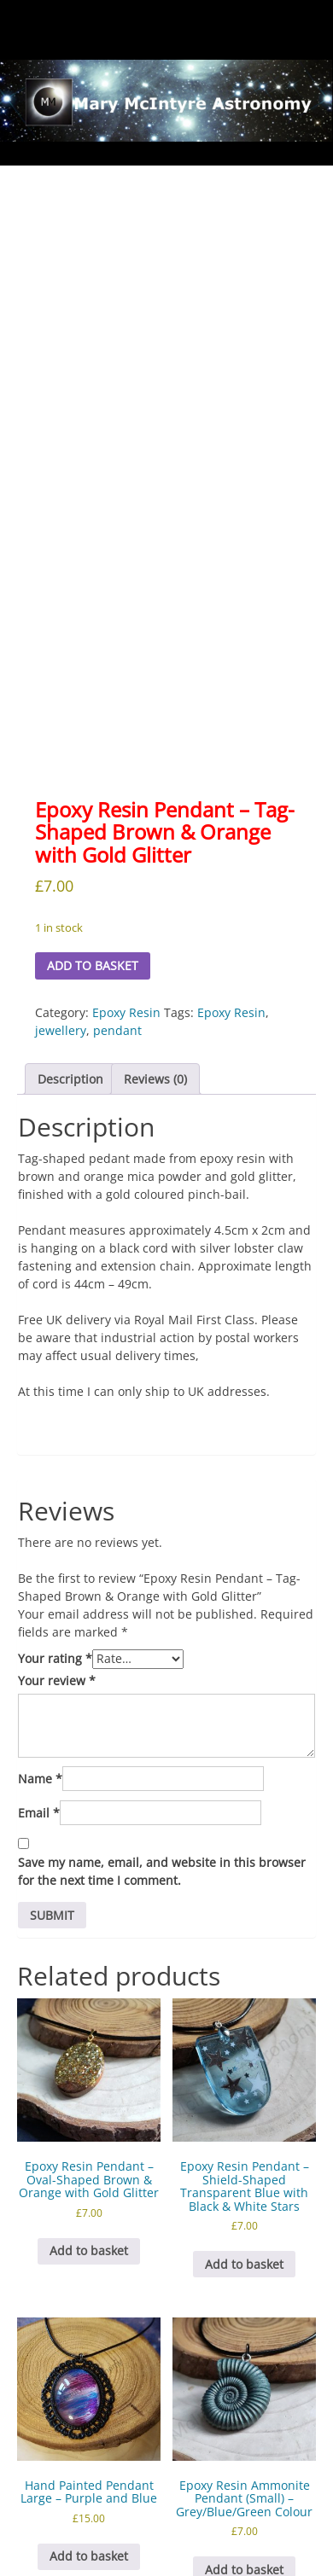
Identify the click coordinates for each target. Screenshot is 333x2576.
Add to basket (92, 805)
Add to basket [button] (89, 2090)
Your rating (55, 1498)
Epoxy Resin (126, 851)
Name (40, 1618)
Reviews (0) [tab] (155, 918)
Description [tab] (70, 918)
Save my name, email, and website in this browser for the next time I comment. (162, 1711)
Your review (57, 1520)
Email (39, 1652)
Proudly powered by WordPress (108, 2559)
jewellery (60, 869)
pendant (117, 869)
